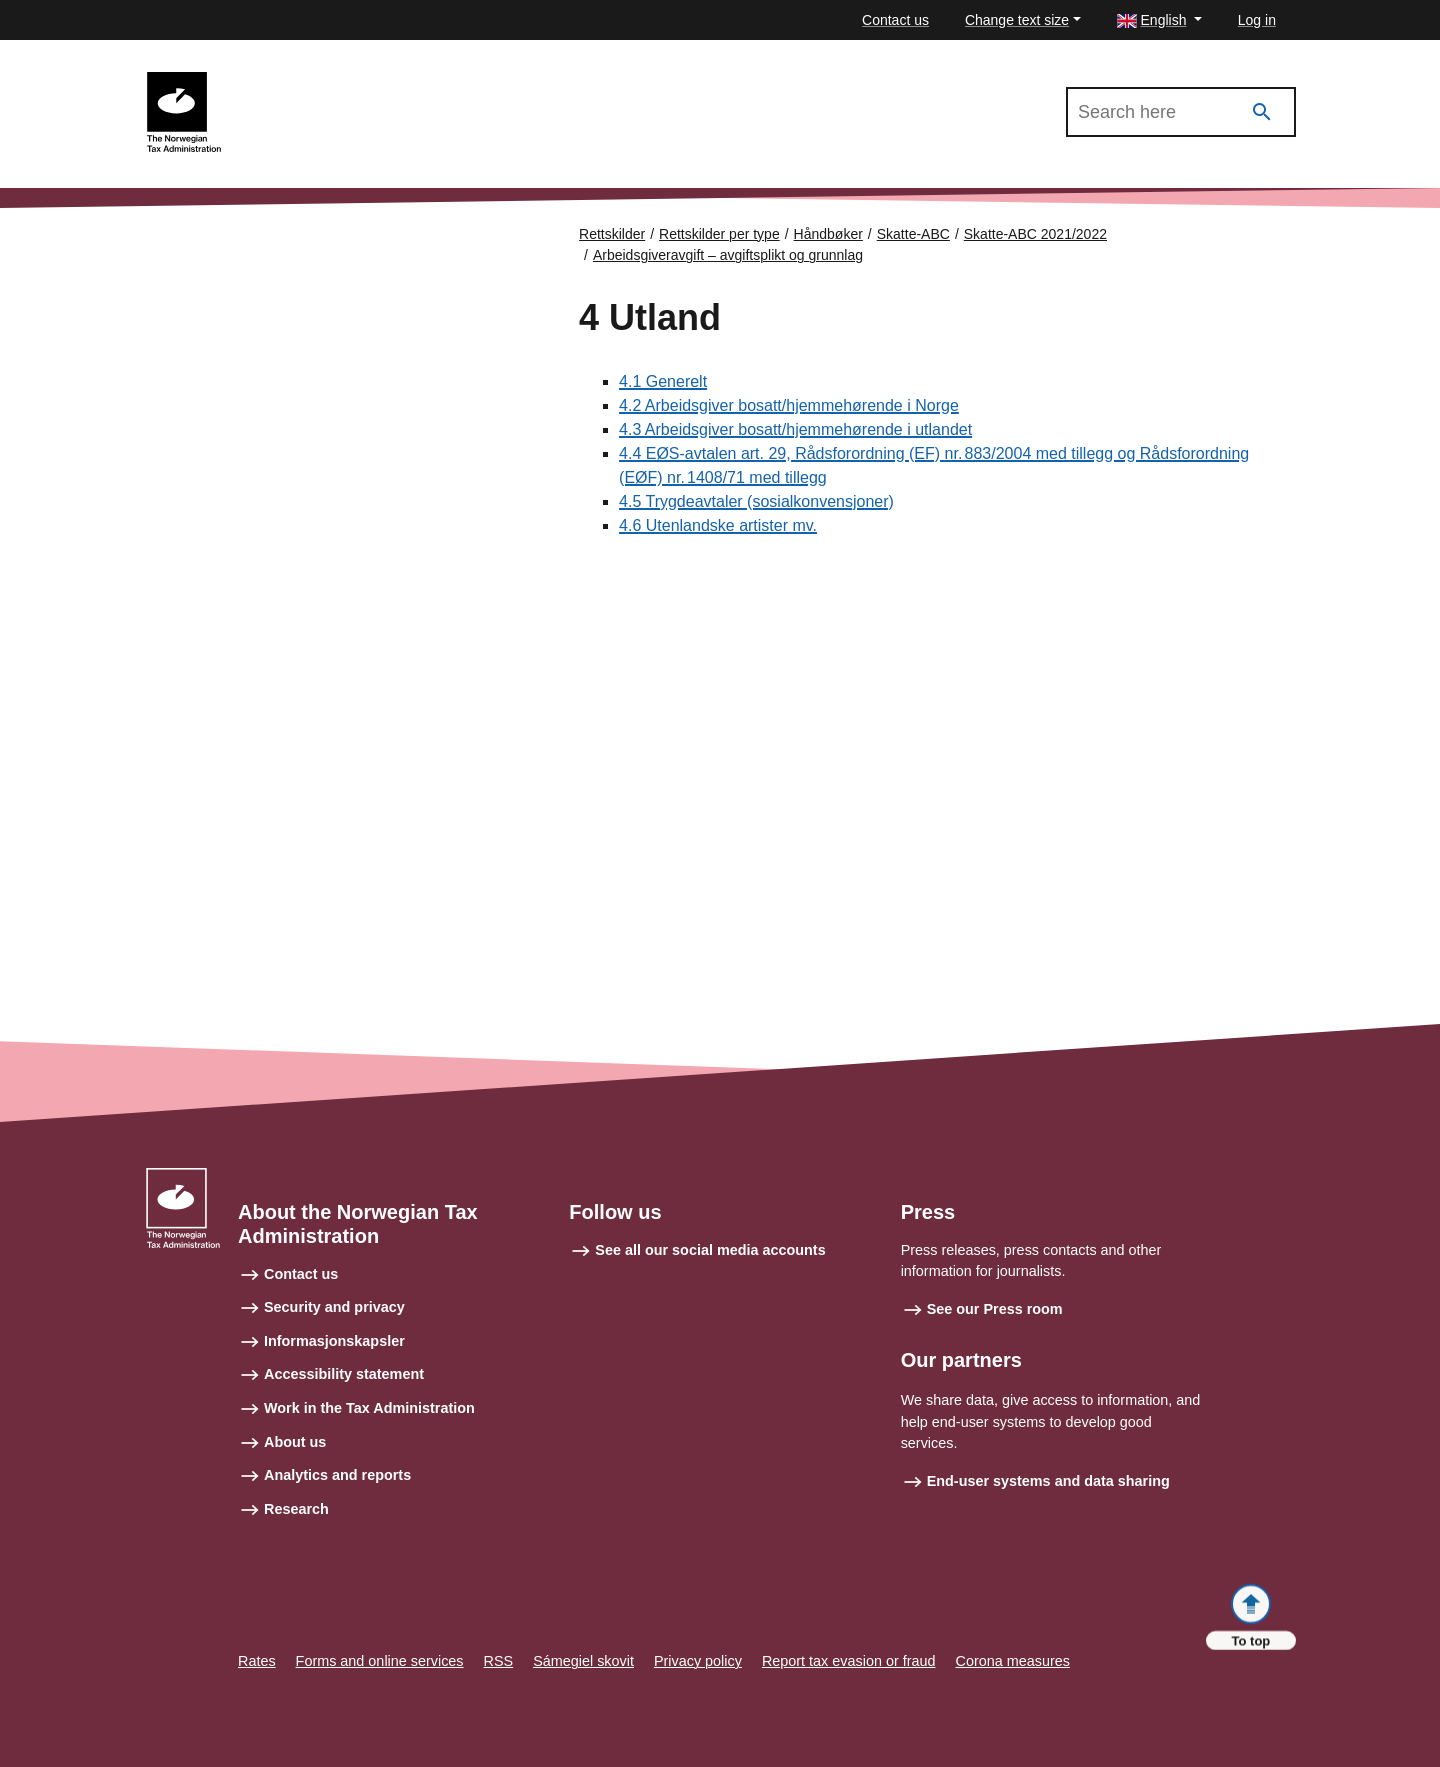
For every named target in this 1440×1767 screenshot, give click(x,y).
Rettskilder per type (719, 234)
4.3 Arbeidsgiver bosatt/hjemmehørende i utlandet (795, 429)
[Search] (1262, 112)
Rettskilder (612, 234)
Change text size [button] (1017, 20)
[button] (1159, 20)
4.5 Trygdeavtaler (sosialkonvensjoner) (756, 501)
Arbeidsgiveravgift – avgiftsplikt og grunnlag (728, 255)
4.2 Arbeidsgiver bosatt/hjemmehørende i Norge (789, 405)
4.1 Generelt (663, 381)
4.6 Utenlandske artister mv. (718, 525)
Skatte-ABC (913, 234)
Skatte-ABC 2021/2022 (312, 81)
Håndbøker (828, 234)
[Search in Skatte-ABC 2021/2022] (1181, 112)
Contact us (895, 20)
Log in (1257, 20)
